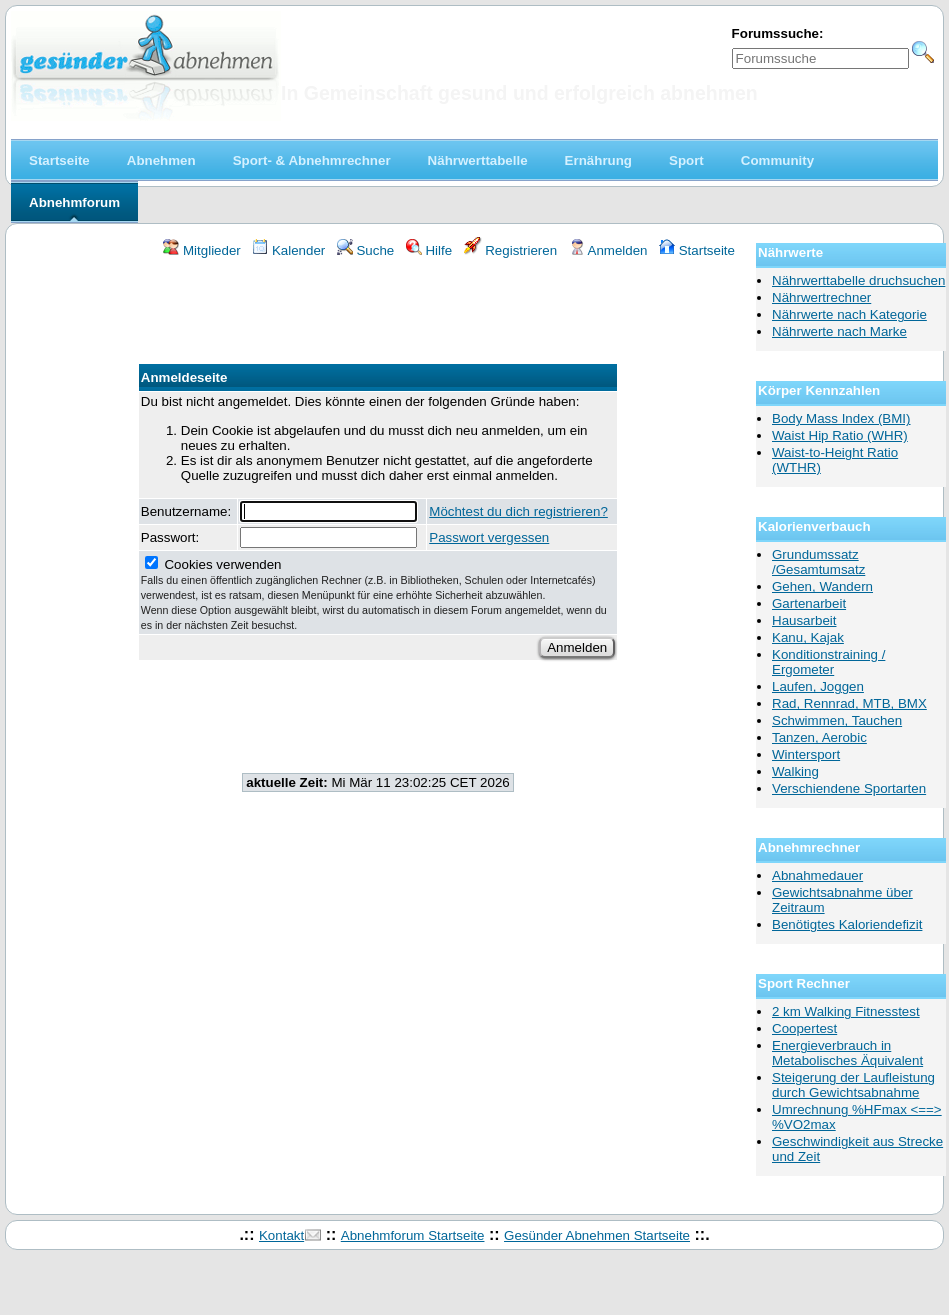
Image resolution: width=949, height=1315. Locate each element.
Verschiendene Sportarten (849, 788)
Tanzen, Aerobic (819, 737)
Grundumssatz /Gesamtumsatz (818, 562)
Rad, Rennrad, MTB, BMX (849, 703)
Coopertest (804, 1028)
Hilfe (429, 250)
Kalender (288, 250)
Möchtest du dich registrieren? (518, 511)
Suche (366, 250)
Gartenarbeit (809, 603)
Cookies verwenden (374, 594)
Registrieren (511, 250)
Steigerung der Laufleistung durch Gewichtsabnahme (853, 1085)
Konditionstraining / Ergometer (828, 662)
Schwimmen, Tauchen (837, 720)
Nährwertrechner (821, 297)
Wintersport (806, 754)
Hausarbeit (804, 620)
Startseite (697, 250)
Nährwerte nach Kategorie (849, 314)
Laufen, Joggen (818, 686)
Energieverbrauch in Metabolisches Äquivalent (847, 1053)
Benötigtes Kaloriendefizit (847, 924)
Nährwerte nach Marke (839, 331)
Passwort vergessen (489, 537)
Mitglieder (201, 250)
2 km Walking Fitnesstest (846, 1011)
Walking (795, 771)
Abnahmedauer (817, 875)
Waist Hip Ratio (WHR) (840, 435)
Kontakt (281, 1235)
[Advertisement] (378, 314)
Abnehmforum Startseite (413, 1235)
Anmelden (608, 250)
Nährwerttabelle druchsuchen (858, 280)
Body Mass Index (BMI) (841, 418)
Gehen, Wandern (822, 586)
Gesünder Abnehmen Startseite (597, 1235)
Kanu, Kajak (808, 637)
